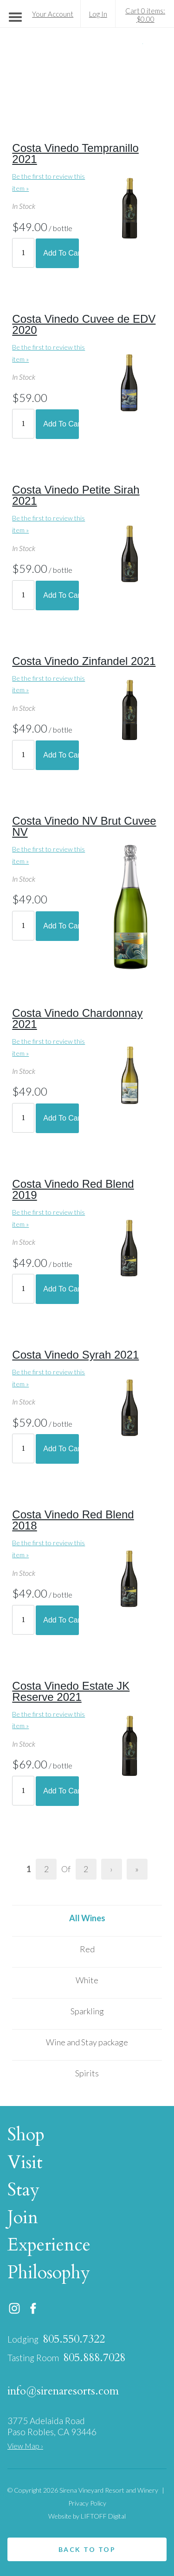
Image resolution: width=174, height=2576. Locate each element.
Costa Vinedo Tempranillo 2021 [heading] (75, 153)
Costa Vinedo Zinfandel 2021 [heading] (83, 661)
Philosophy (51, 2273)
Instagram (14, 2308)
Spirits (87, 2073)
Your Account (52, 14)
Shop (28, 2135)
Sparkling (87, 2011)
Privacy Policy (87, 2503)
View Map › (25, 2445)
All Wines (87, 1918)
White (87, 1980)
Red (87, 1949)
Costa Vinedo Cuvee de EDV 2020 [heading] (83, 324)
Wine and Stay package (87, 2042)
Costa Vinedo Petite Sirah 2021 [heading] (75, 495)
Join (25, 2218)
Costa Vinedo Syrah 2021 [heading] (75, 1354)
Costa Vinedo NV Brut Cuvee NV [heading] (84, 826)
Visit (27, 2162)
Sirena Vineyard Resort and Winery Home (87, 72)
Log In (98, 14)
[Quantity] (23, 253)
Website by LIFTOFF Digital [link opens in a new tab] (87, 2516)
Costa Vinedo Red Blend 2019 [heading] (73, 1189)
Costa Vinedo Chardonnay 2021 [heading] (77, 1018)
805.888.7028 (94, 2357)
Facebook (33, 2308)
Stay (25, 2190)
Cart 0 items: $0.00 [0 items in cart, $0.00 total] (145, 14)
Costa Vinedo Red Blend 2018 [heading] (73, 1520)
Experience (51, 2245)
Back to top (87, 2549)
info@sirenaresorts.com (63, 2391)
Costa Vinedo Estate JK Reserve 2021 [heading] (70, 1691)
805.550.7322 (74, 2339)
